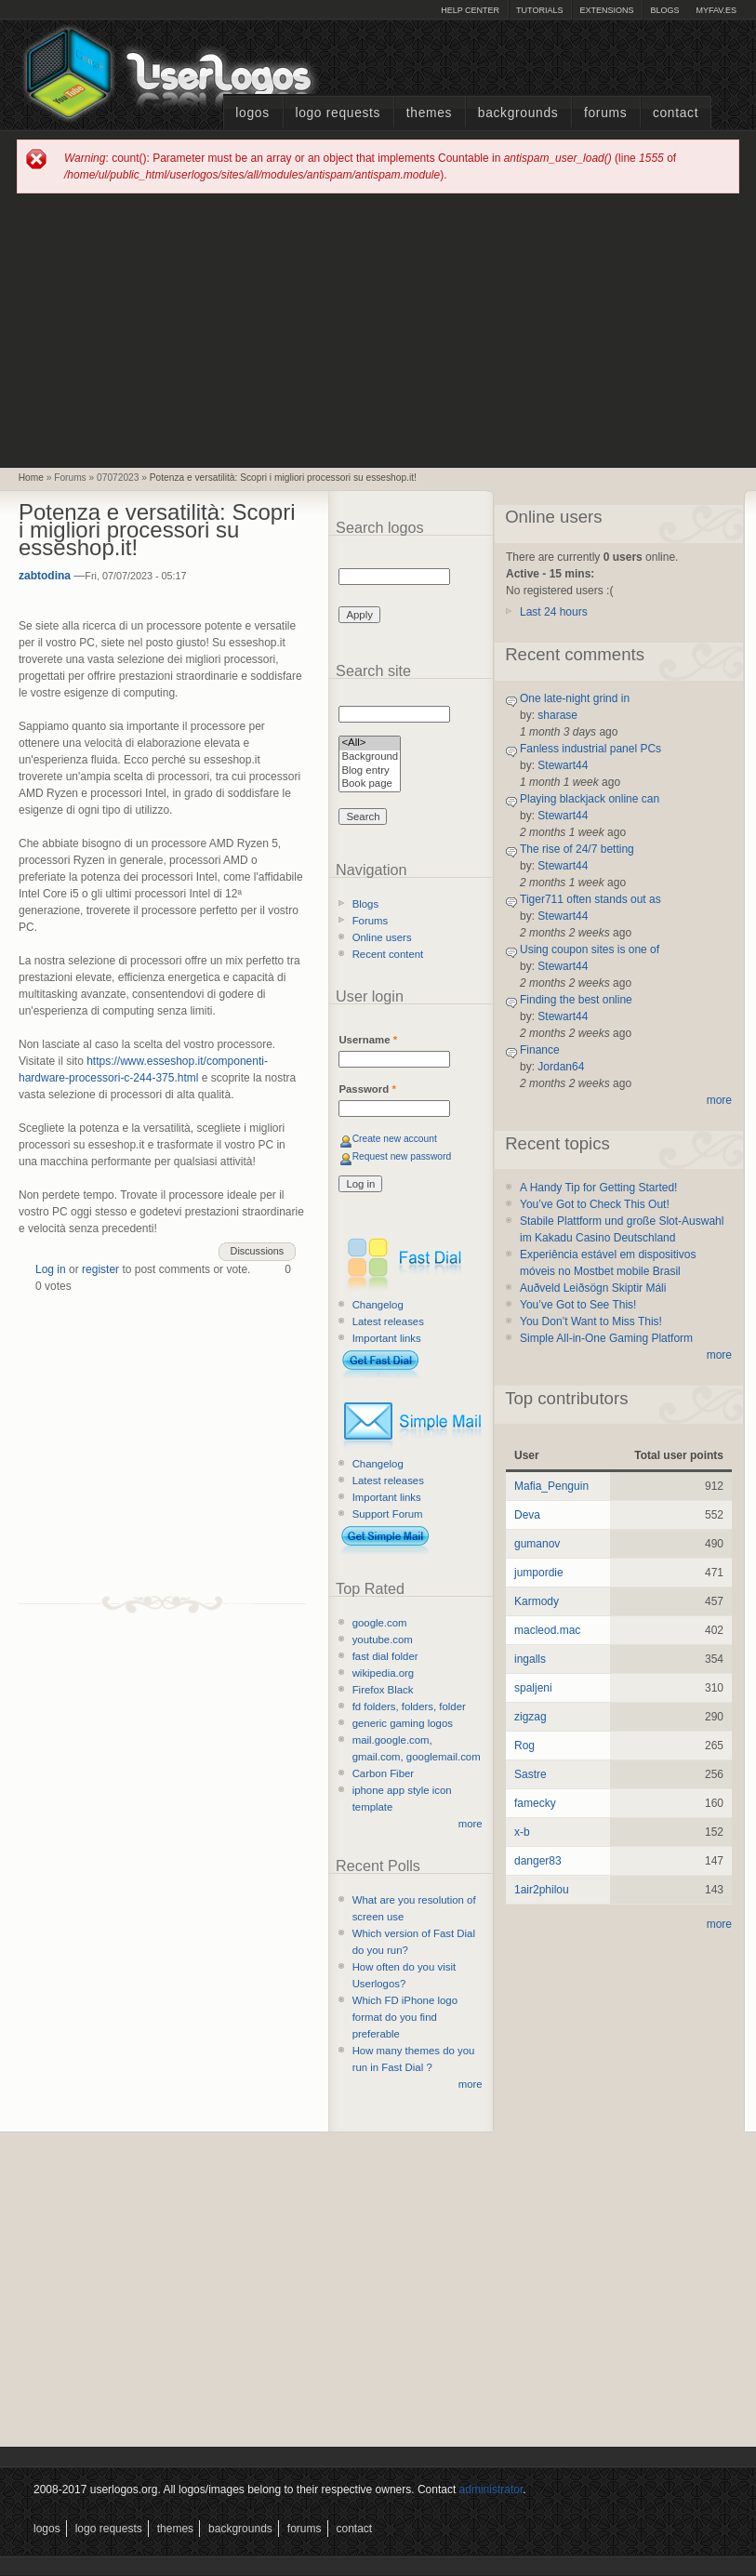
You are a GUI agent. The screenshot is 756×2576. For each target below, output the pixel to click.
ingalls (530, 1659)
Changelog (378, 1304)
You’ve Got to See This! (578, 1304)
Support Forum (387, 1514)
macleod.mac (547, 1630)
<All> (369, 743)
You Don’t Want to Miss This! (591, 1321)
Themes (429, 113)
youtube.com (382, 1639)
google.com (379, 1622)
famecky (535, 1803)
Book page (369, 784)
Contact (675, 113)
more (470, 1823)
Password (366, 1089)
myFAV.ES (716, 10)
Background (369, 757)
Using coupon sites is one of (589, 949)
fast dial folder (385, 1656)
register (100, 1269)
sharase (557, 715)
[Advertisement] (378, 329)
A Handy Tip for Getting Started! (598, 1187)
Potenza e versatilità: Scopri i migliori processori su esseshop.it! (283, 477)
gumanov (537, 1543)
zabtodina (45, 575)
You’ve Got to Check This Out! (595, 1204)
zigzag (530, 1716)
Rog (524, 1745)
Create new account (394, 1139)
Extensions (606, 10)
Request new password (402, 1156)
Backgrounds (518, 113)
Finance (540, 1049)
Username (367, 1039)
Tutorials (539, 10)
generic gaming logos (402, 1723)
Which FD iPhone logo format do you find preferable (405, 2017)
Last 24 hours (554, 611)
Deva (527, 1514)
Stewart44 (562, 765)
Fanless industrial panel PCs (590, 748)
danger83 (538, 1860)
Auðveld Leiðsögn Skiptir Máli (593, 1288)
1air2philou (541, 1889)
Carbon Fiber (383, 1773)
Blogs (664, 10)
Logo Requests (337, 113)
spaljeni (533, 1687)
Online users (382, 937)
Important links (386, 1338)
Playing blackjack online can (589, 798)
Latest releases (388, 1321)
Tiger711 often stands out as (590, 899)
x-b (522, 1832)
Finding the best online (576, 999)
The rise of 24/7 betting (577, 849)
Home (31, 477)
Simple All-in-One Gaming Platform (606, 1338)
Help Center (470, 10)
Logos (252, 113)
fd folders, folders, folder (409, 1706)
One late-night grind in (575, 698)
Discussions (258, 1250)
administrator (491, 2489)
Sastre (530, 1774)
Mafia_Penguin (551, 1486)
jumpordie (539, 1572)
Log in (50, 1269)
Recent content (388, 954)
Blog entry (369, 771)
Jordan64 (560, 1066)
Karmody (536, 1601)
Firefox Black (383, 1689)
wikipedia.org (383, 1673)
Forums (605, 113)
